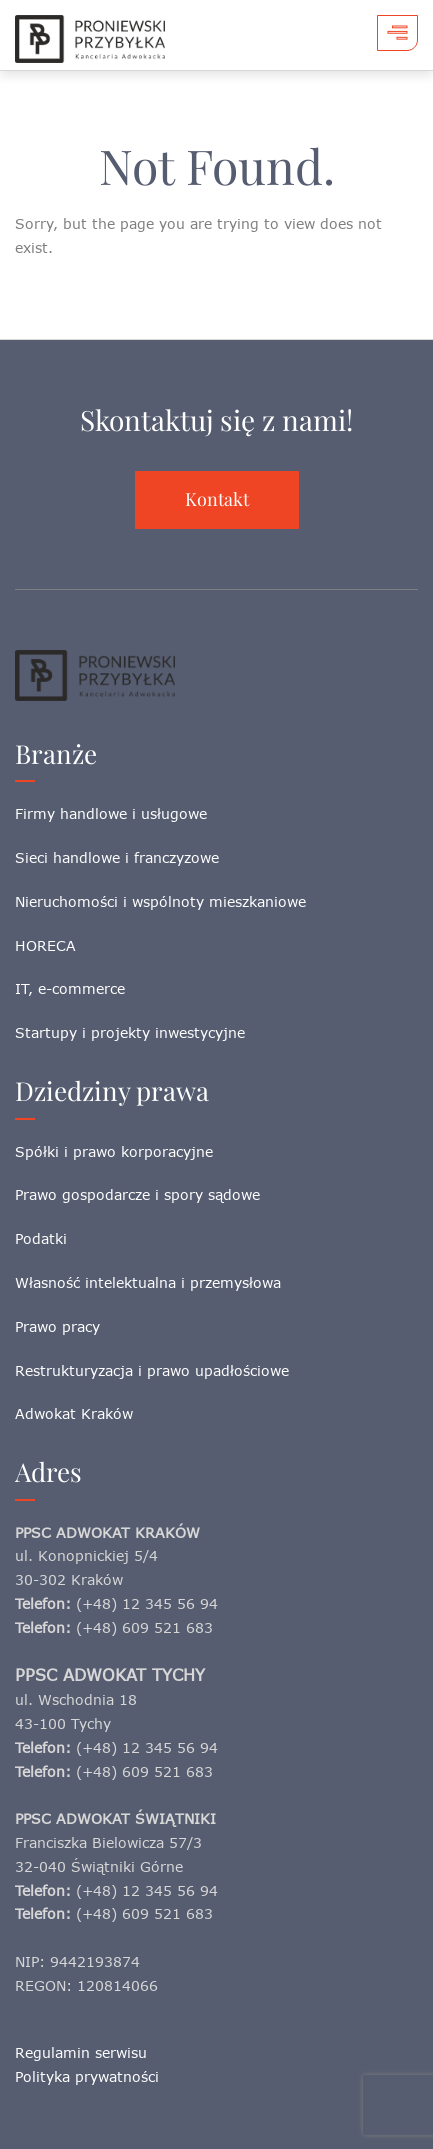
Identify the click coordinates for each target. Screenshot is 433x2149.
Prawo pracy (57, 1326)
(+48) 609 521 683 (144, 1627)
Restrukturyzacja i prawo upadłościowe (152, 1370)
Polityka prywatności (87, 2076)
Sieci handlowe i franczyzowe (117, 857)
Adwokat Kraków (74, 1413)
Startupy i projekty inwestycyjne (130, 1032)
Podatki (41, 1238)
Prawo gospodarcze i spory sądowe (137, 1194)
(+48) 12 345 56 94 (147, 1603)
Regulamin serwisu (81, 2052)
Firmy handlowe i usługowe (111, 813)
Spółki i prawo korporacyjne (114, 1151)
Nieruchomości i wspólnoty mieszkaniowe (160, 901)
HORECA (45, 945)
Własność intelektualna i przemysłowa (148, 1282)
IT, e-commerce (70, 988)
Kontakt (217, 499)
